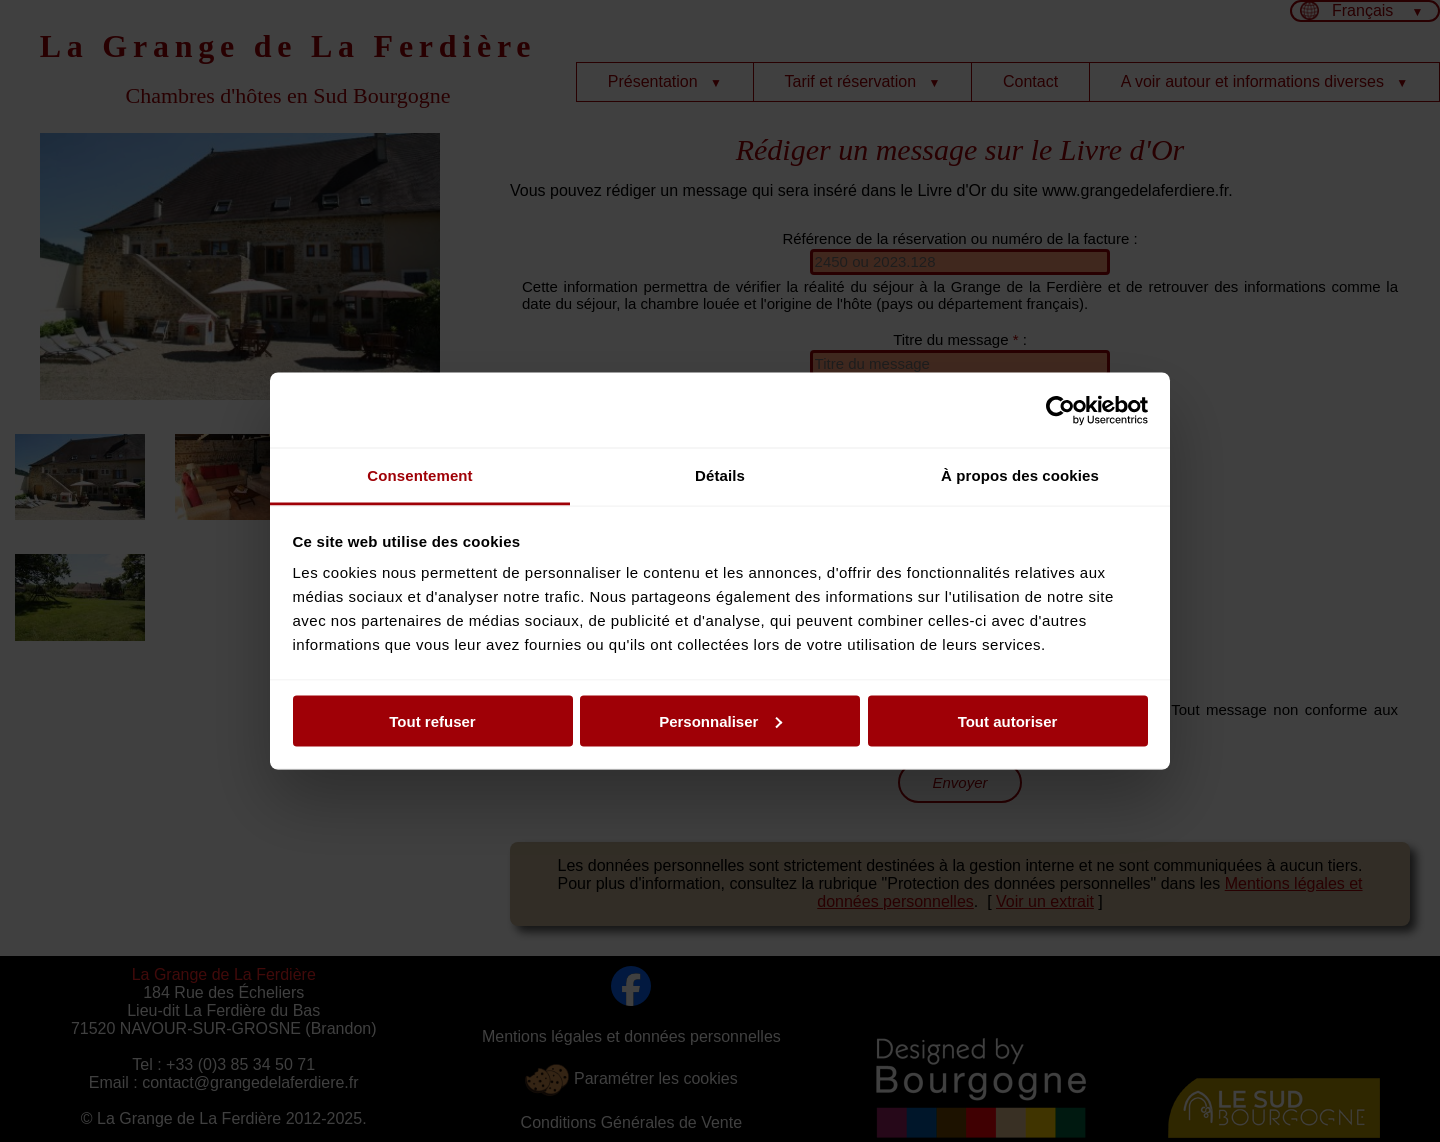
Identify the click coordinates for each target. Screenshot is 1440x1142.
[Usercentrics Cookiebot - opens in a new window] (1060, 410)
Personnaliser (720, 720)
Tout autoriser (1008, 720)
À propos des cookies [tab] (1020, 475)
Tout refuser (432, 720)
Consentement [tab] (419, 475)
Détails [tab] (720, 475)
